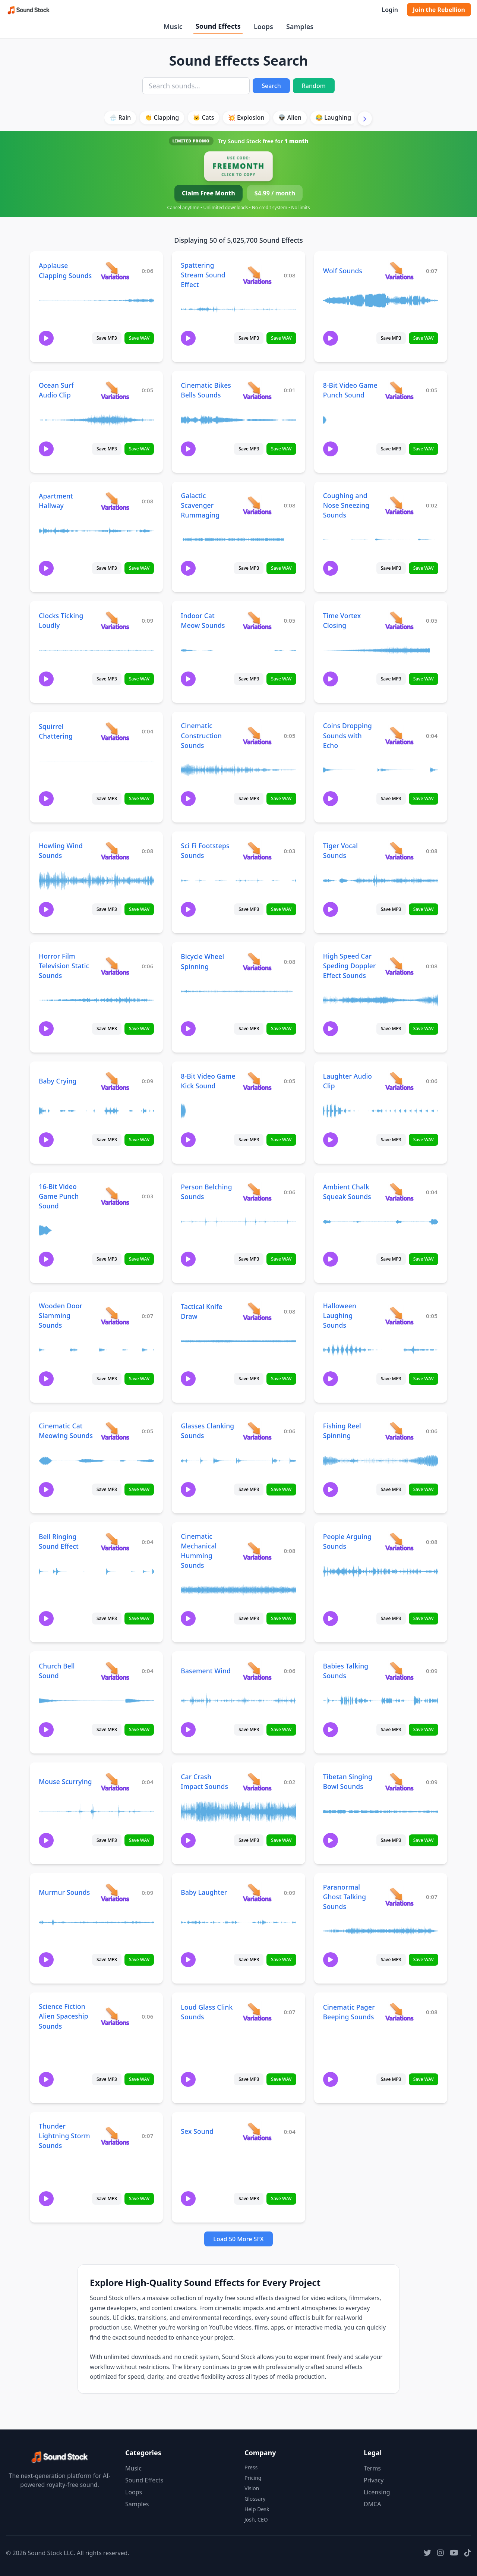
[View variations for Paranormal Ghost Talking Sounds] (399, 1896)
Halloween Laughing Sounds (339, 1315)
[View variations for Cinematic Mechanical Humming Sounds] (257, 1551)
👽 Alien (289, 117)
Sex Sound (197, 2131)
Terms (372, 2468)
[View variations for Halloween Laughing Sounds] (399, 1315)
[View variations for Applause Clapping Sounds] (115, 270)
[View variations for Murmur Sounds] (115, 1892)
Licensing (377, 2492)
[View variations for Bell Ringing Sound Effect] (115, 1541)
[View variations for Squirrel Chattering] (115, 731)
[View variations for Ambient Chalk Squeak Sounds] (399, 1192)
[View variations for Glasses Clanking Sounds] (257, 1431)
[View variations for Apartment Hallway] (115, 501)
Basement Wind (206, 1670)
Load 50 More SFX (238, 2239)
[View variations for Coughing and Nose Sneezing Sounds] (399, 505)
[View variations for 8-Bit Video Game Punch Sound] (399, 390)
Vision (251, 2488)
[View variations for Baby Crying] (115, 1080)
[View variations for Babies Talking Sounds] (399, 1670)
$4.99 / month (275, 193)
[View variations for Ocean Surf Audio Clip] (115, 390)
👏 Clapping (162, 117)
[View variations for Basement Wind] (257, 1670)
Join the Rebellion (439, 10)
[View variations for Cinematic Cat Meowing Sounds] (115, 1431)
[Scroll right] (365, 118)
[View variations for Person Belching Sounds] (257, 1192)
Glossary (254, 2498)
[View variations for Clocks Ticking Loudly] (115, 620)
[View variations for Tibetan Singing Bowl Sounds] (399, 1781)
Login (390, 10)
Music (173, 26)
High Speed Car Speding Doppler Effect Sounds (349, 966)
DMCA (372, 2504)
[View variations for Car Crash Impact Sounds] (257, 1781)
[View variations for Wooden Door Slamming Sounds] (115, 1315)
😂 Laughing (333, 117)
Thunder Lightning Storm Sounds (64, 2135)
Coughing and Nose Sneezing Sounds (346, 505)
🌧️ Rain (120, 117)
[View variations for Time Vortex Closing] (399, 620)
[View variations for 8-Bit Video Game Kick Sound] (257, 1080)
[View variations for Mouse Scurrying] (115, 1781)
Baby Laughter (204, 1892)
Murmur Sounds (64, 1892)
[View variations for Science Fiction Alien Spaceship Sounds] (115, 2016)
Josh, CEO (256, 2519)
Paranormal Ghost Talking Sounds (344, 1897)
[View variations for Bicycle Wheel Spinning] (257, 961)
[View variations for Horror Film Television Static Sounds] (115, 966)
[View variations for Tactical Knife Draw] (257, 1311)
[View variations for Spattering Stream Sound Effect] (257, 275)
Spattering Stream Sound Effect (203, 275)
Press (251, 2467)
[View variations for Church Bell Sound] (115, 1670)
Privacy (373, 2480)
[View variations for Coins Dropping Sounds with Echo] (399, 735)
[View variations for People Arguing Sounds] (399, 1541)
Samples (299, 26)
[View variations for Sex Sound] (257, 2131)
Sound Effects (218, 26)
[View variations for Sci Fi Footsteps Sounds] (257, 850)
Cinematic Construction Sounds (201, 735)
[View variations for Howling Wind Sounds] (115, 850)
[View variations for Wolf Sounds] (399, 270)
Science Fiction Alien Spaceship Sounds (63, 2016)
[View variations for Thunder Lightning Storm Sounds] (115, 2135)
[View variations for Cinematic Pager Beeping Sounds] (399, 2011)
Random (314, 86)
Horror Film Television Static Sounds (64, 966)
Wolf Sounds (343, 270)
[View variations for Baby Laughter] (257, 1892)
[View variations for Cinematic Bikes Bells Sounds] (257, 390)
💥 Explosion (246, 117)
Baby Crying (58, 1080)
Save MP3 (107, 338)
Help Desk (256, 2509)
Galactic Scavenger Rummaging (200, 505)
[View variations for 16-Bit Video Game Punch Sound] (115, 1196)
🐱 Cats (203, 117)
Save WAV (139, 338)
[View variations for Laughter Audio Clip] (399, 1080)
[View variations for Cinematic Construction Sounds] (257, 735)
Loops (263, 26)
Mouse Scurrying (65, 1781)
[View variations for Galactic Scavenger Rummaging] (257, 505)
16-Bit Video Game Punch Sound (59, 1196)
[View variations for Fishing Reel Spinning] (399, 1431)
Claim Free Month (208, 193)
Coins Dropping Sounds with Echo (347, 735)
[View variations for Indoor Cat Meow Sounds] (257, 620)
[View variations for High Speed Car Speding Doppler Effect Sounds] (399, 966)
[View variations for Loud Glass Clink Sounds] (257, 2011)
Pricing (252, 2477)
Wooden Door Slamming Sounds (60, 1315)
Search (271, 86)
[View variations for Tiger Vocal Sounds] (399, 850)
